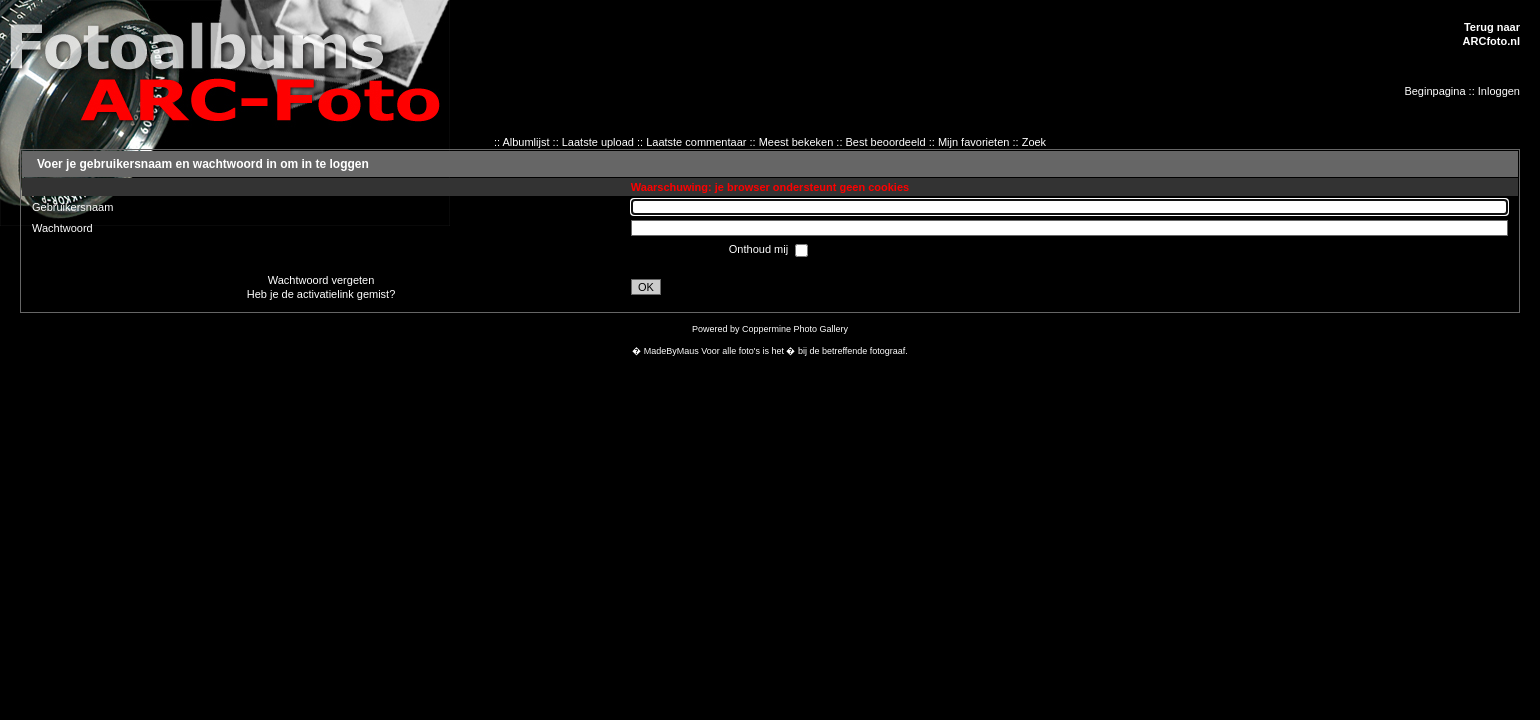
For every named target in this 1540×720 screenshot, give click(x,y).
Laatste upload (598, 142)
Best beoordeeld (886, 142)
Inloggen (1499, 91)
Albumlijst (525, 142)
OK (646, 287)
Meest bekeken (796, 142)
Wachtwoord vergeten (321, 280)
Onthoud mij (760, 249)
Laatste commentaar (696, 142)
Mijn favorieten (974, 142)
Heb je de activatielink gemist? (321, 294)
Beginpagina (1434, 91)
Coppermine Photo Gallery (795, 329)
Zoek (1034, 142)
